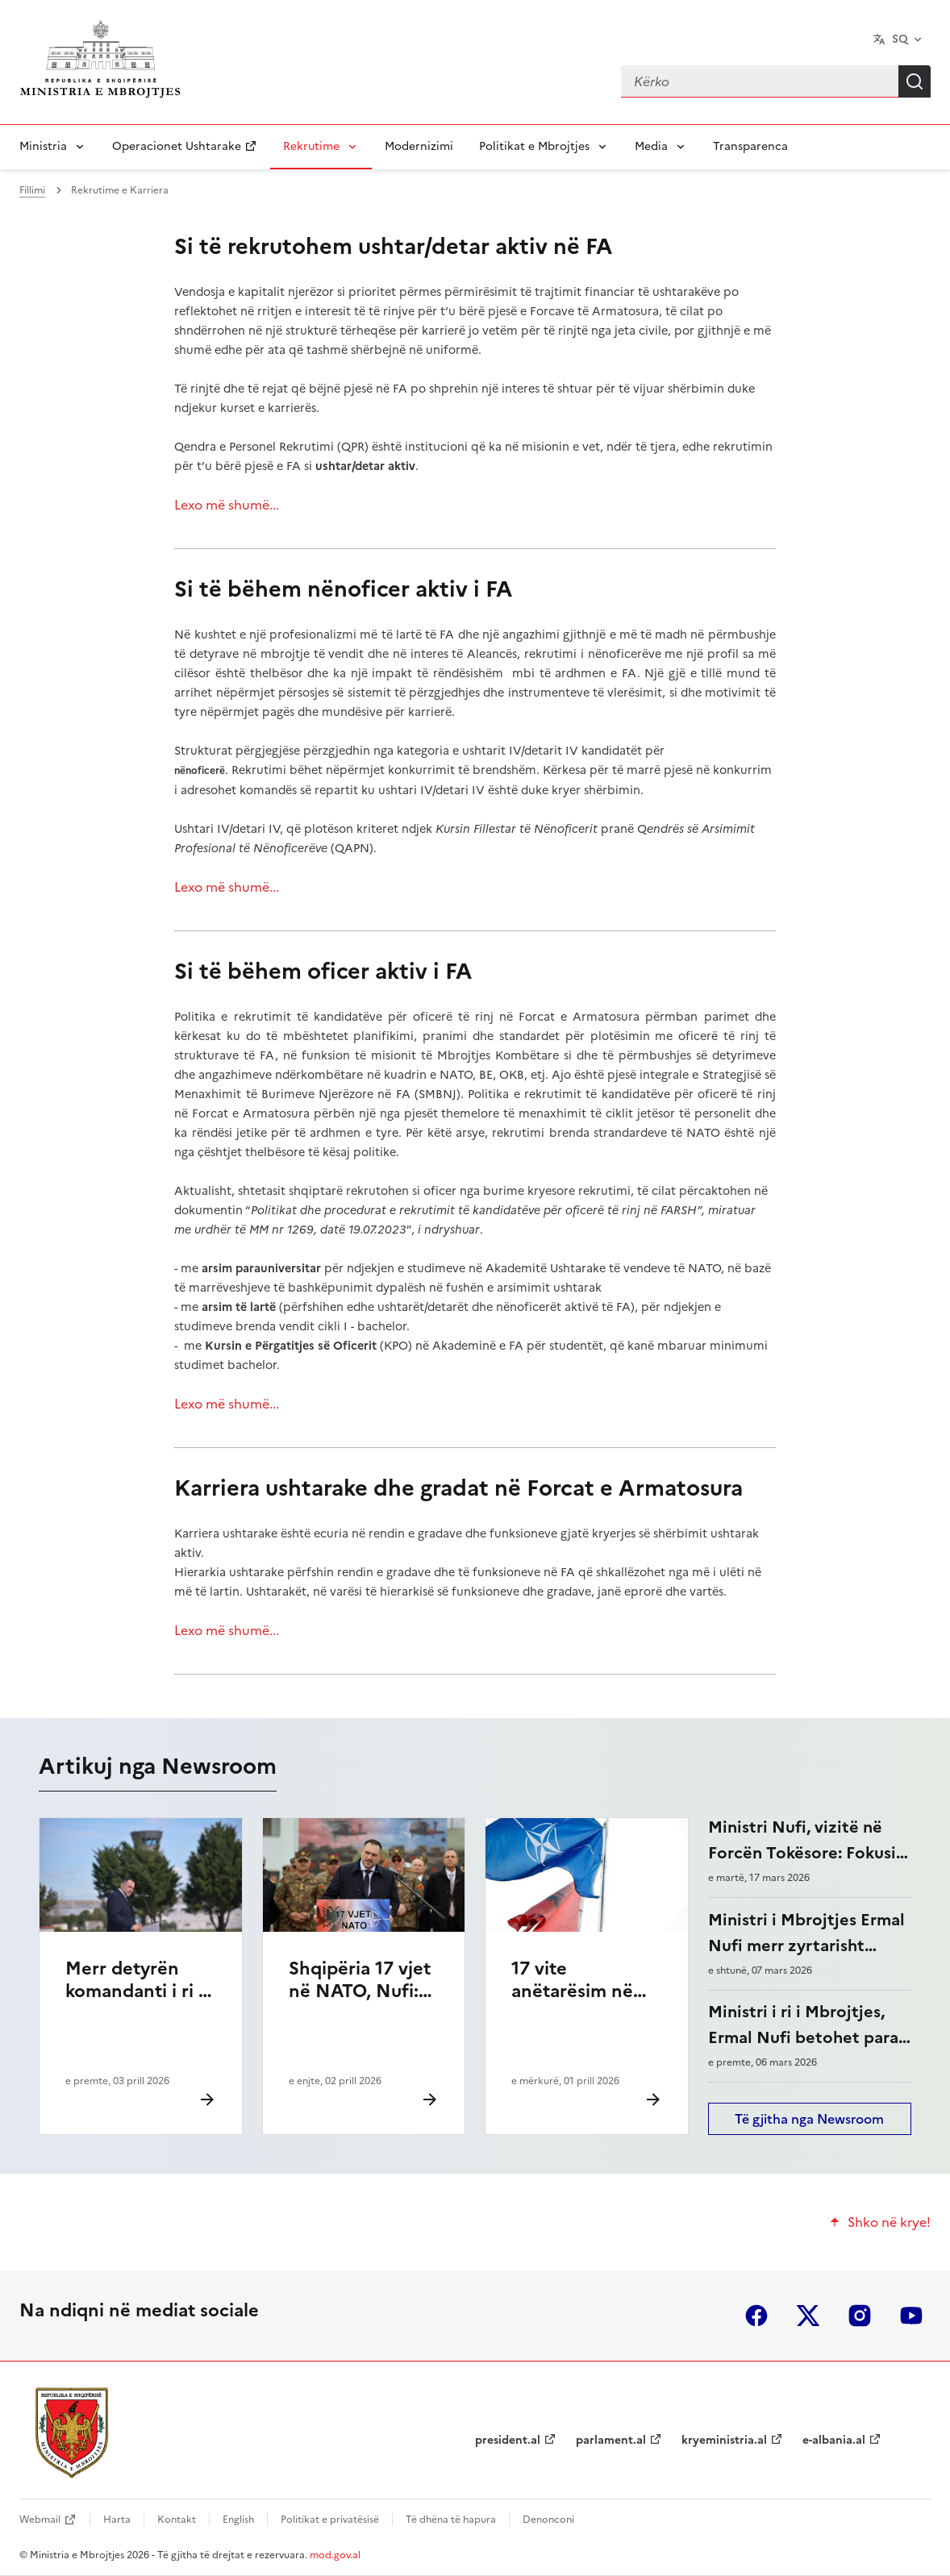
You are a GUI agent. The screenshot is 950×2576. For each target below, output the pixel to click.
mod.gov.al (335, 2555)
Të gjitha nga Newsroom (809, 2119)
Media (651, 146)
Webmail (39, 2519)
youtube (911, 2315)
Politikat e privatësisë (330, 2519)
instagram (859, 2315)
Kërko (914, 81)
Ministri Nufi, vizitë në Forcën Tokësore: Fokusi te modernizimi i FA (802, 1853)
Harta (117, 2519)
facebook (756, 2315)
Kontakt (176, 2519)
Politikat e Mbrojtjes (534, 146)
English (238, 2519)
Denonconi (548, 2519)
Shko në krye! (889, 2222)
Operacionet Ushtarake (176, 146)
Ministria (43, 146)
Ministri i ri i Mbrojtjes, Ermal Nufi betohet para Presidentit (803, 2037)
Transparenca (750, 146)
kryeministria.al (724, 2440)
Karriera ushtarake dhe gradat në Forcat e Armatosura (458, 1487)
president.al (507, 2440)
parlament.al (611, 2440)
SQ (900, 39)
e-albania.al (833, 2440)
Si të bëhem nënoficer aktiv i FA (343, 589)
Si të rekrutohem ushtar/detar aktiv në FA (393, 246)
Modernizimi (419, 146)
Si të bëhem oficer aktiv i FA (323, 971)
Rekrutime (311, 146)
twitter (808, 2315)
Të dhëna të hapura (451, 2519)
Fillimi (32, 190)
